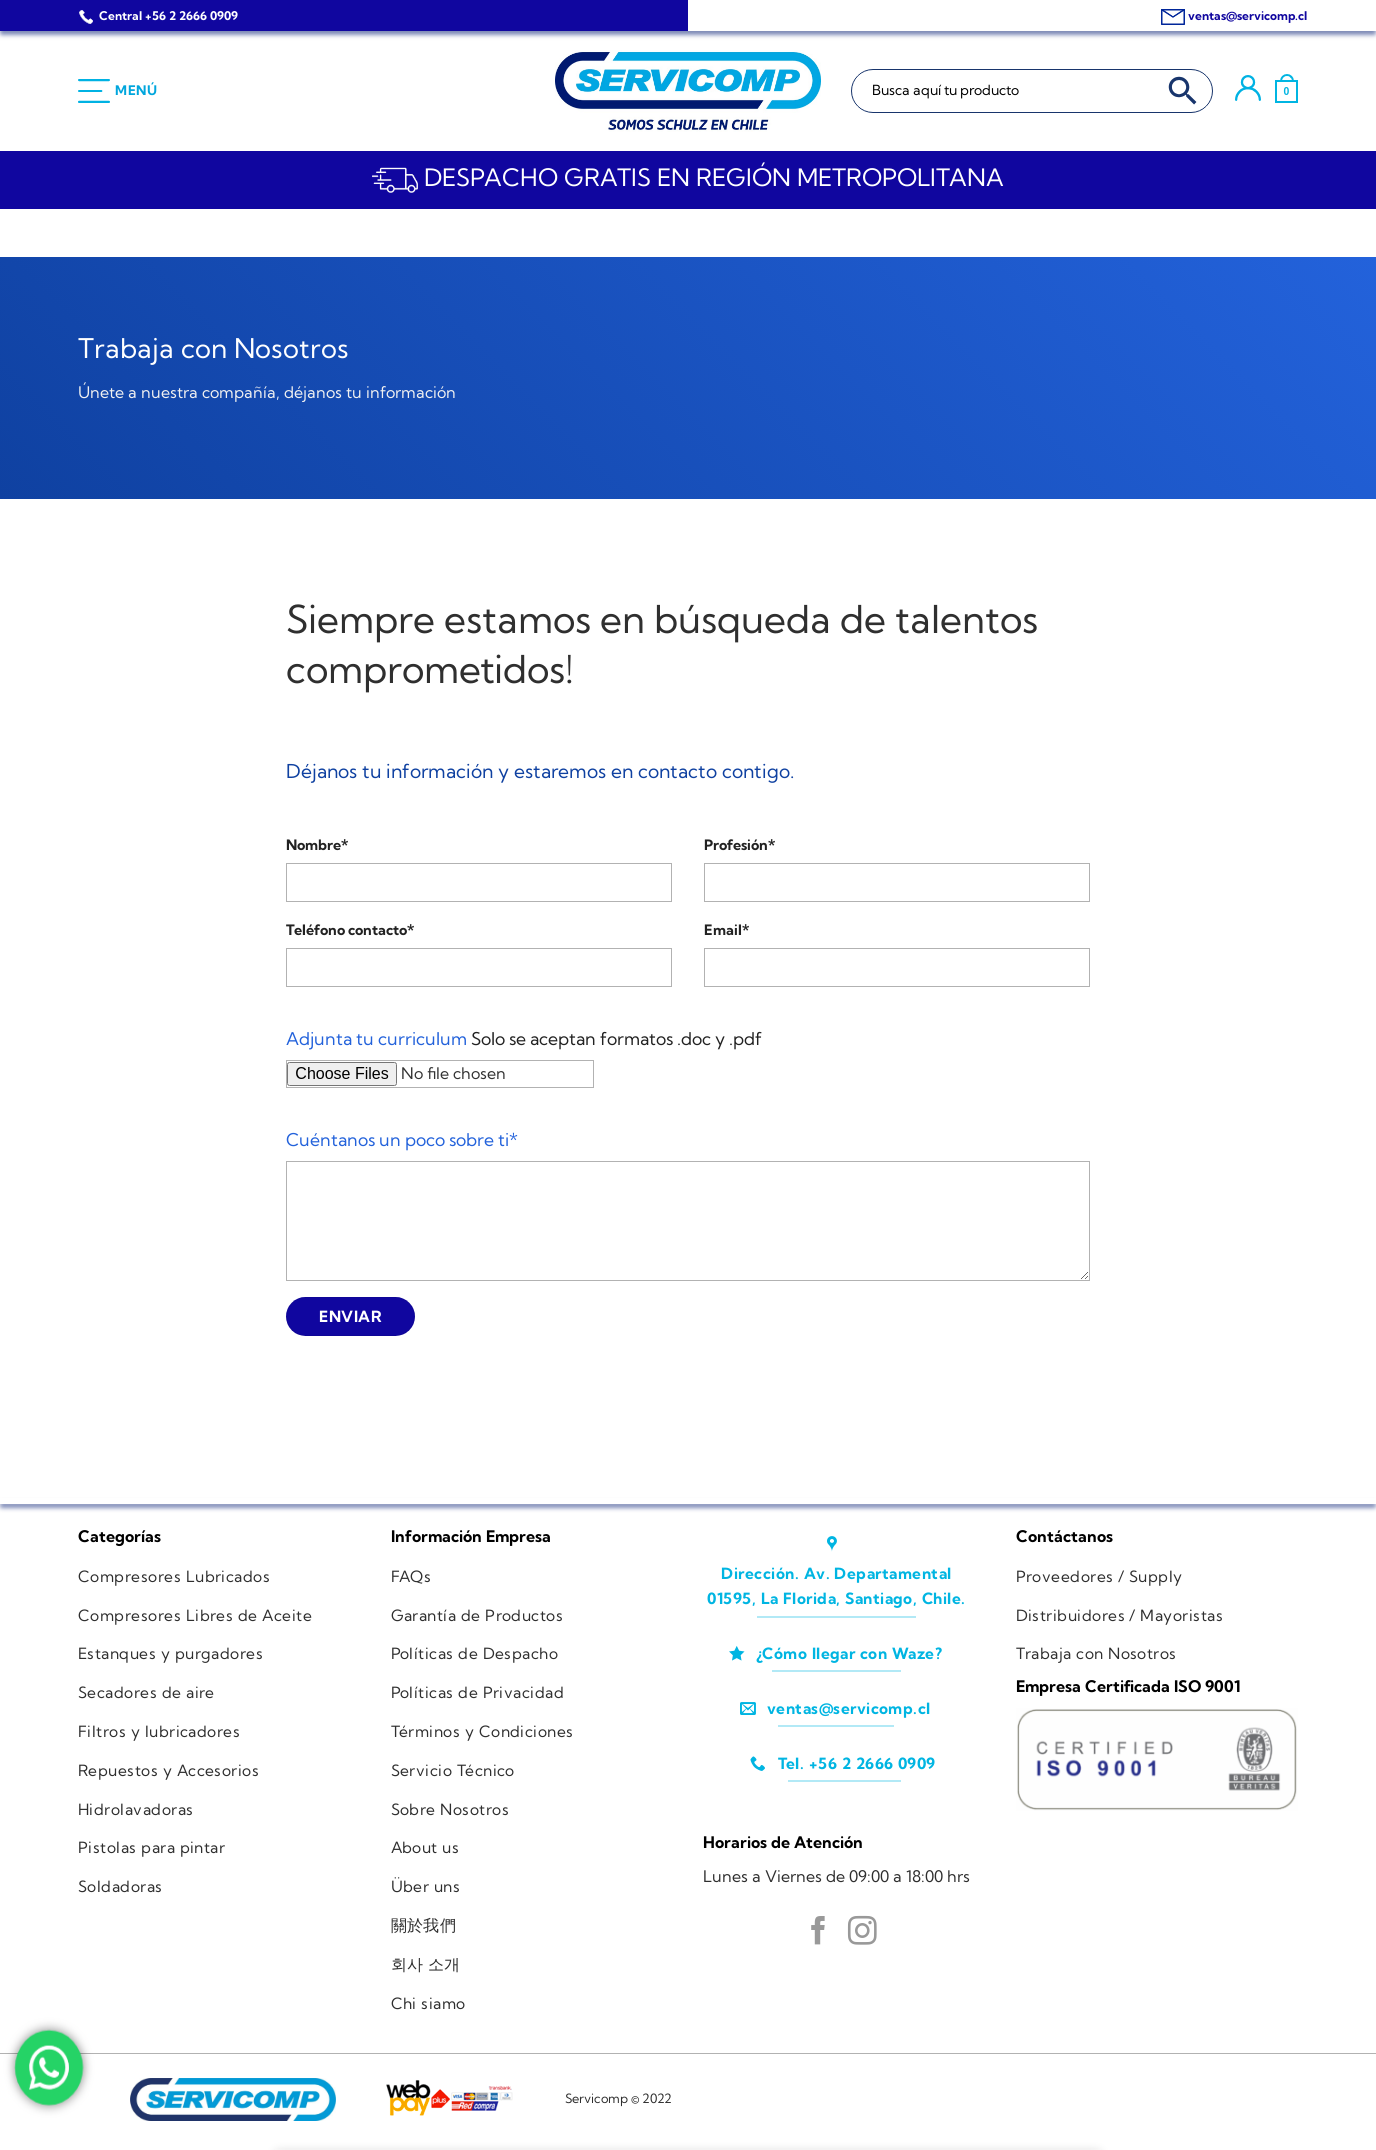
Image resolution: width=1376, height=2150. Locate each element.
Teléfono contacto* (350, 930)
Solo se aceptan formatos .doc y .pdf (524, 1038)
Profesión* (739, 845)
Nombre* (317, 845)
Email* (726, 930)
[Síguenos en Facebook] (818, 1933)
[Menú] (118, 91)
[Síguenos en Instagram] (862, 1933)
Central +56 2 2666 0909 (168, 15)
